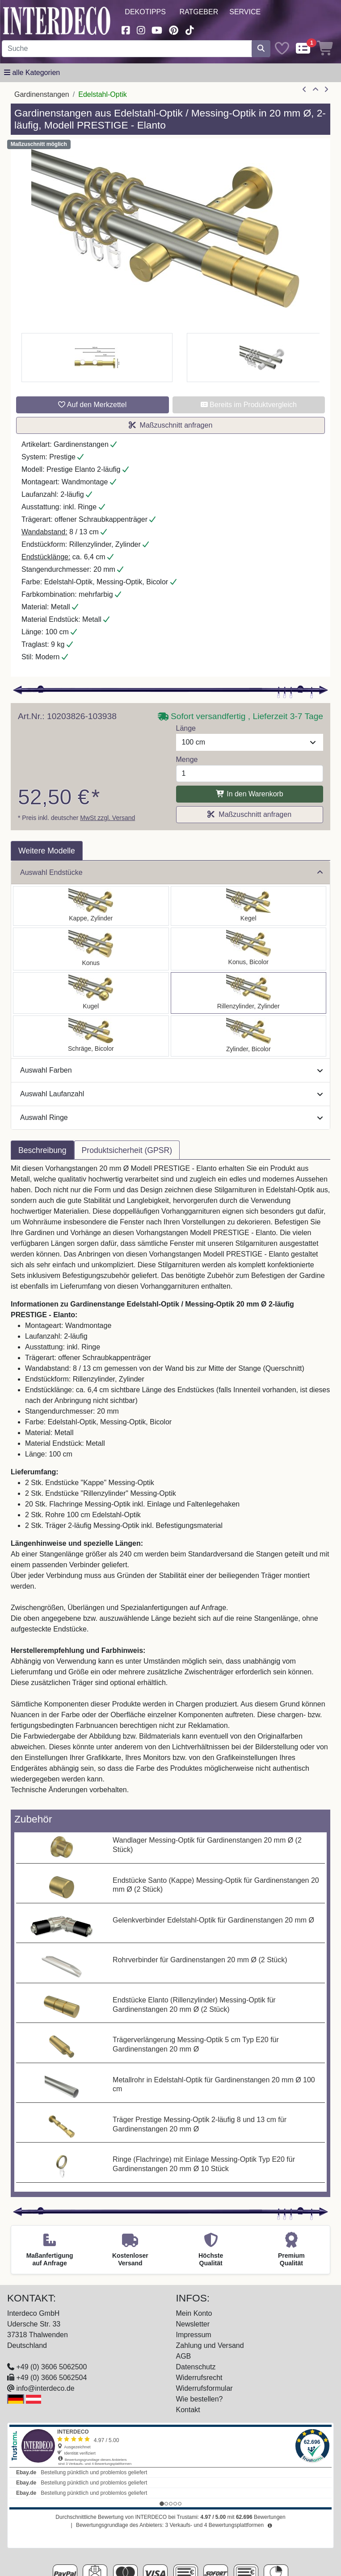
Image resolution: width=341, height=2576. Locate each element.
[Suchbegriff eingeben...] (127, 48)
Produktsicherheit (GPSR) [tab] (127, 1150)
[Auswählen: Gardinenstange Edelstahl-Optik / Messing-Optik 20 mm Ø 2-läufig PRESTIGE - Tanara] (249, 949)
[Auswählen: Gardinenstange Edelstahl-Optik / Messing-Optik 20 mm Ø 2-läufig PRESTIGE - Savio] (249, 906)
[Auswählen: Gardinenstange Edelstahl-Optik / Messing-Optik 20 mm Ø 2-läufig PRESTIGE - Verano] (91, 1036)
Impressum (193, 2335)
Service (245, 12)
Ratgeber (198, 12)
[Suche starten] (261, 48)
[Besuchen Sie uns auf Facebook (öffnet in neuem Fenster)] (125, 29)
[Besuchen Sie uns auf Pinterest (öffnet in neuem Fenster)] (174, 29)
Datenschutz (196, 2367)
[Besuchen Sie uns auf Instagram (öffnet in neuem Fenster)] (140, 29)
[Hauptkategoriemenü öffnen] (32, 72)
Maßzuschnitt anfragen (171, 425)
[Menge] (250, 773)
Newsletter (193, 2324)
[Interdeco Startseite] (57, 20)
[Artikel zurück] (304, 89)
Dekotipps (145, 12)
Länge (186, 728)
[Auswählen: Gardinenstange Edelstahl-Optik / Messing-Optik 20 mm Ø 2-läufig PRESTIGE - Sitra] (91, 949)
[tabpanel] (170, 1485)
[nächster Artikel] (326, 89)
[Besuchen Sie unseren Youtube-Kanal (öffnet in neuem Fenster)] (157, 29)
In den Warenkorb (249, 794)
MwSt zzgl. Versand (107, 817)
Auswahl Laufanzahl (171, 1094)
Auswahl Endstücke (171, 872)
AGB (183, 2356)
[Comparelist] (303, 49)
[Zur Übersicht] (315, 89)
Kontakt (188, 2410)
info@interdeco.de (45, 2388)
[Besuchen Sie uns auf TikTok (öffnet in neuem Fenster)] (189, 29)
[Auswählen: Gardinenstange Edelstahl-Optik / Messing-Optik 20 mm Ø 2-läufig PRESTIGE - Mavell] (249, 1036)
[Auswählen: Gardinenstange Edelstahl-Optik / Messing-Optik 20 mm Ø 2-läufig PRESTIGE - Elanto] (249, 993)
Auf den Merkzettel (92, 404)
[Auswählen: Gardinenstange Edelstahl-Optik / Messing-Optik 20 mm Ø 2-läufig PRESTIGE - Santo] (91, 906)
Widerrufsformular (204, 2388)
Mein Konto (194, 2313)
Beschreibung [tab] (42, 1150)
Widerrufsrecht (199, 2377)
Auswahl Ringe (171, 1117)
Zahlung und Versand (210, 2345)
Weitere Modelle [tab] (46, 850)
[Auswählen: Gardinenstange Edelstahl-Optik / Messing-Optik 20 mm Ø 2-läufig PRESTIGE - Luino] (91, 993)
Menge (187, 759)
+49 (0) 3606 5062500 (51, 2367)
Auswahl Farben (171, 1070)
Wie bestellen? (199, 2399)
